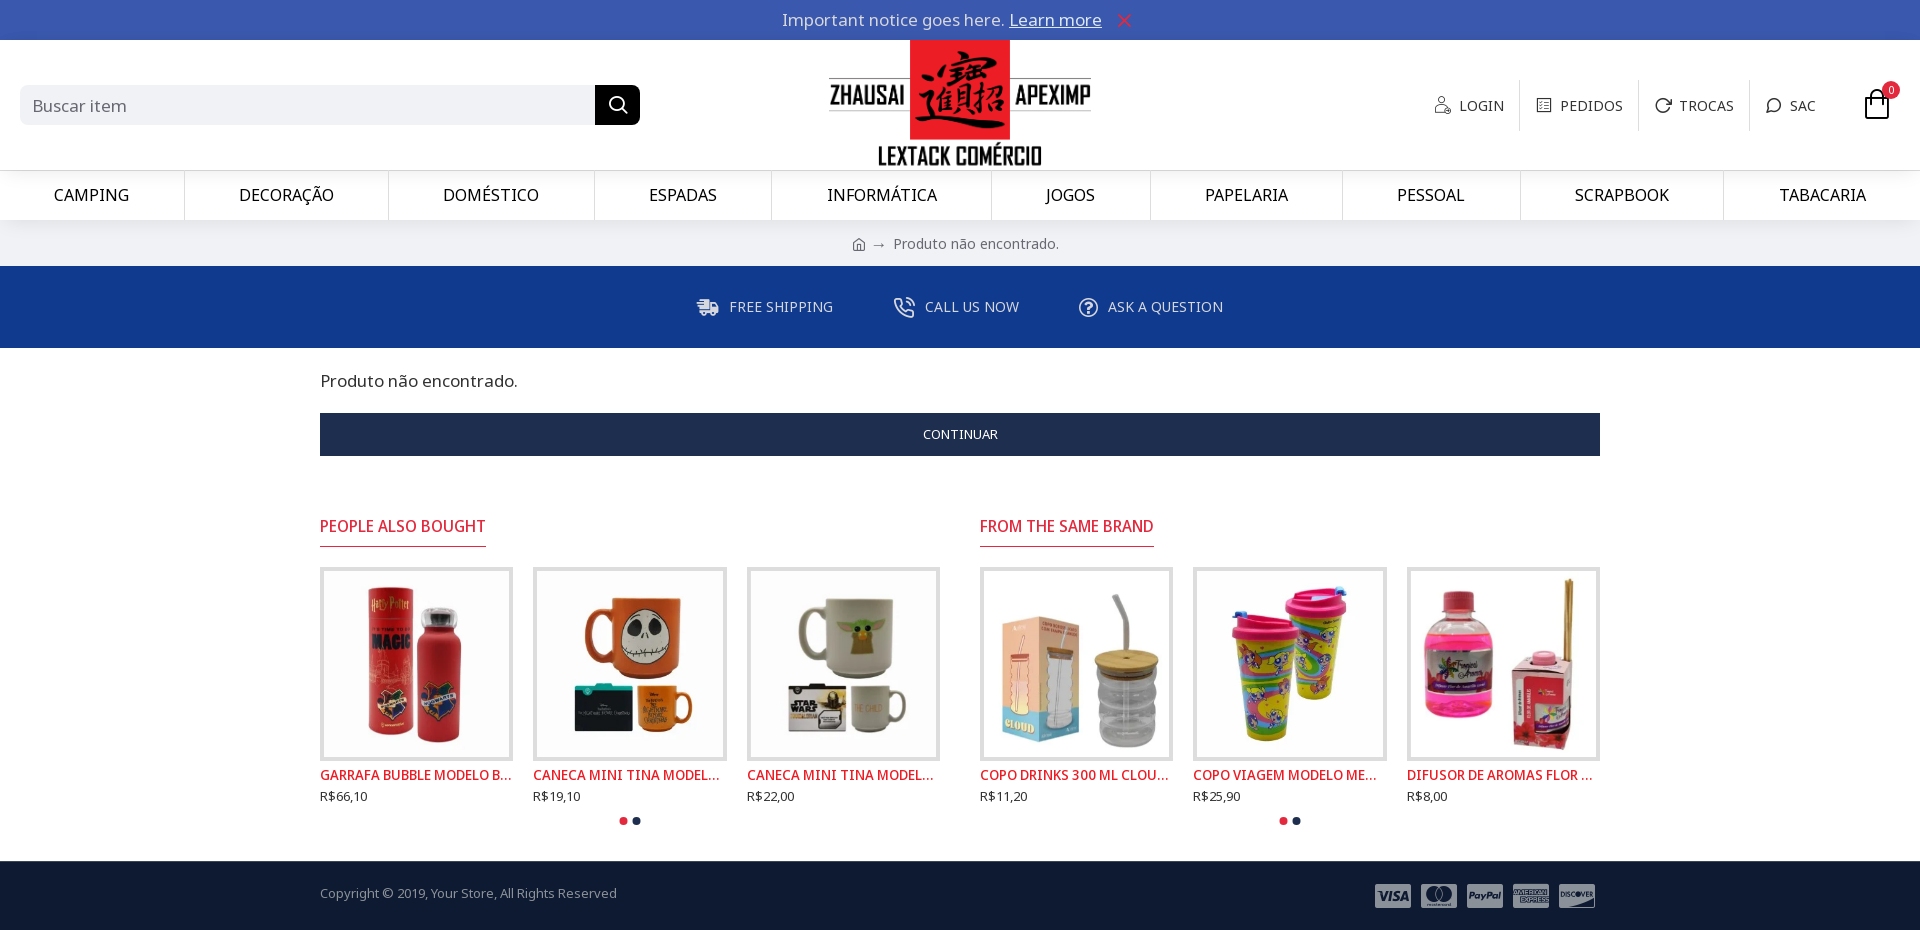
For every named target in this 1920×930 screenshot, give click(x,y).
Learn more (1055, 19)
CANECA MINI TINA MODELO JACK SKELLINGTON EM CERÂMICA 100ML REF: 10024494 (629, 775)
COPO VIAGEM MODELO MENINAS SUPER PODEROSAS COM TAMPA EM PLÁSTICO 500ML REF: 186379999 (1289, 775)
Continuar (960, 434)
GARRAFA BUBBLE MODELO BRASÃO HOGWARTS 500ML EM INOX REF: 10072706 (416, 775)
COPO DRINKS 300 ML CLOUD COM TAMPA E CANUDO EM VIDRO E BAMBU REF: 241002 (1076, 775)
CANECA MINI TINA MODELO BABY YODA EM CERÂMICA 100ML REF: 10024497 (843, 775)
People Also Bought (403, 526)
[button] (624, 821)
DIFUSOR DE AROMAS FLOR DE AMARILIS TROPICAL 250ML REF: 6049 (1503, 775)
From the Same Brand (1067, 526)
